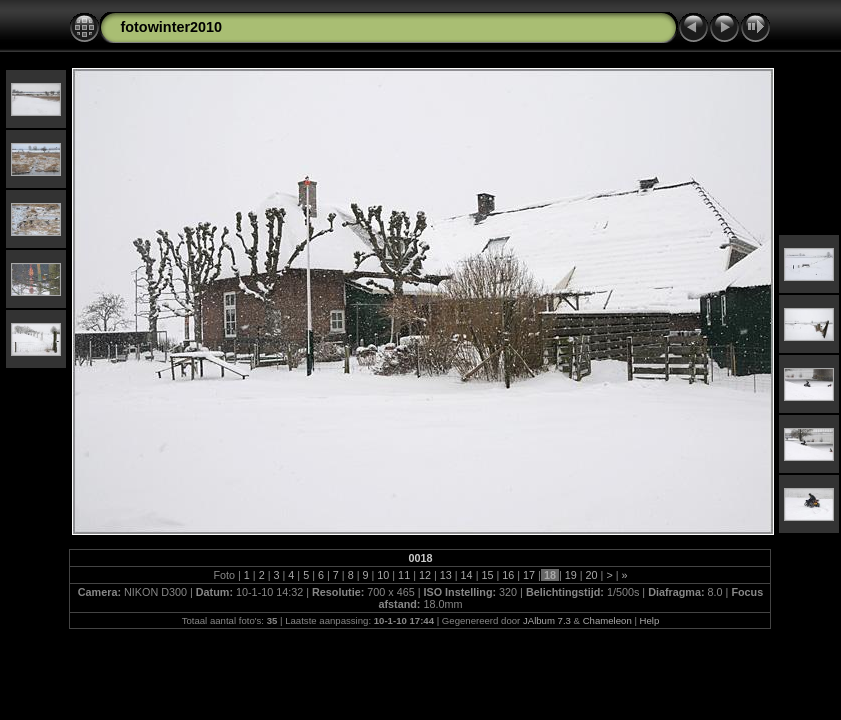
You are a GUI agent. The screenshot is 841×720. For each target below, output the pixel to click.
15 (487, 575)
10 (383, 575)
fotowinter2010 (171, 27)
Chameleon (607, 620)
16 (508, 575)
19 (571, 575)
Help (650, 620)
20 (592, 575)
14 (467, 575)
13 (446, 575)
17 (529, 575)
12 (425, 575)
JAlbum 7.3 (547, 620)
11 (404, 575)
